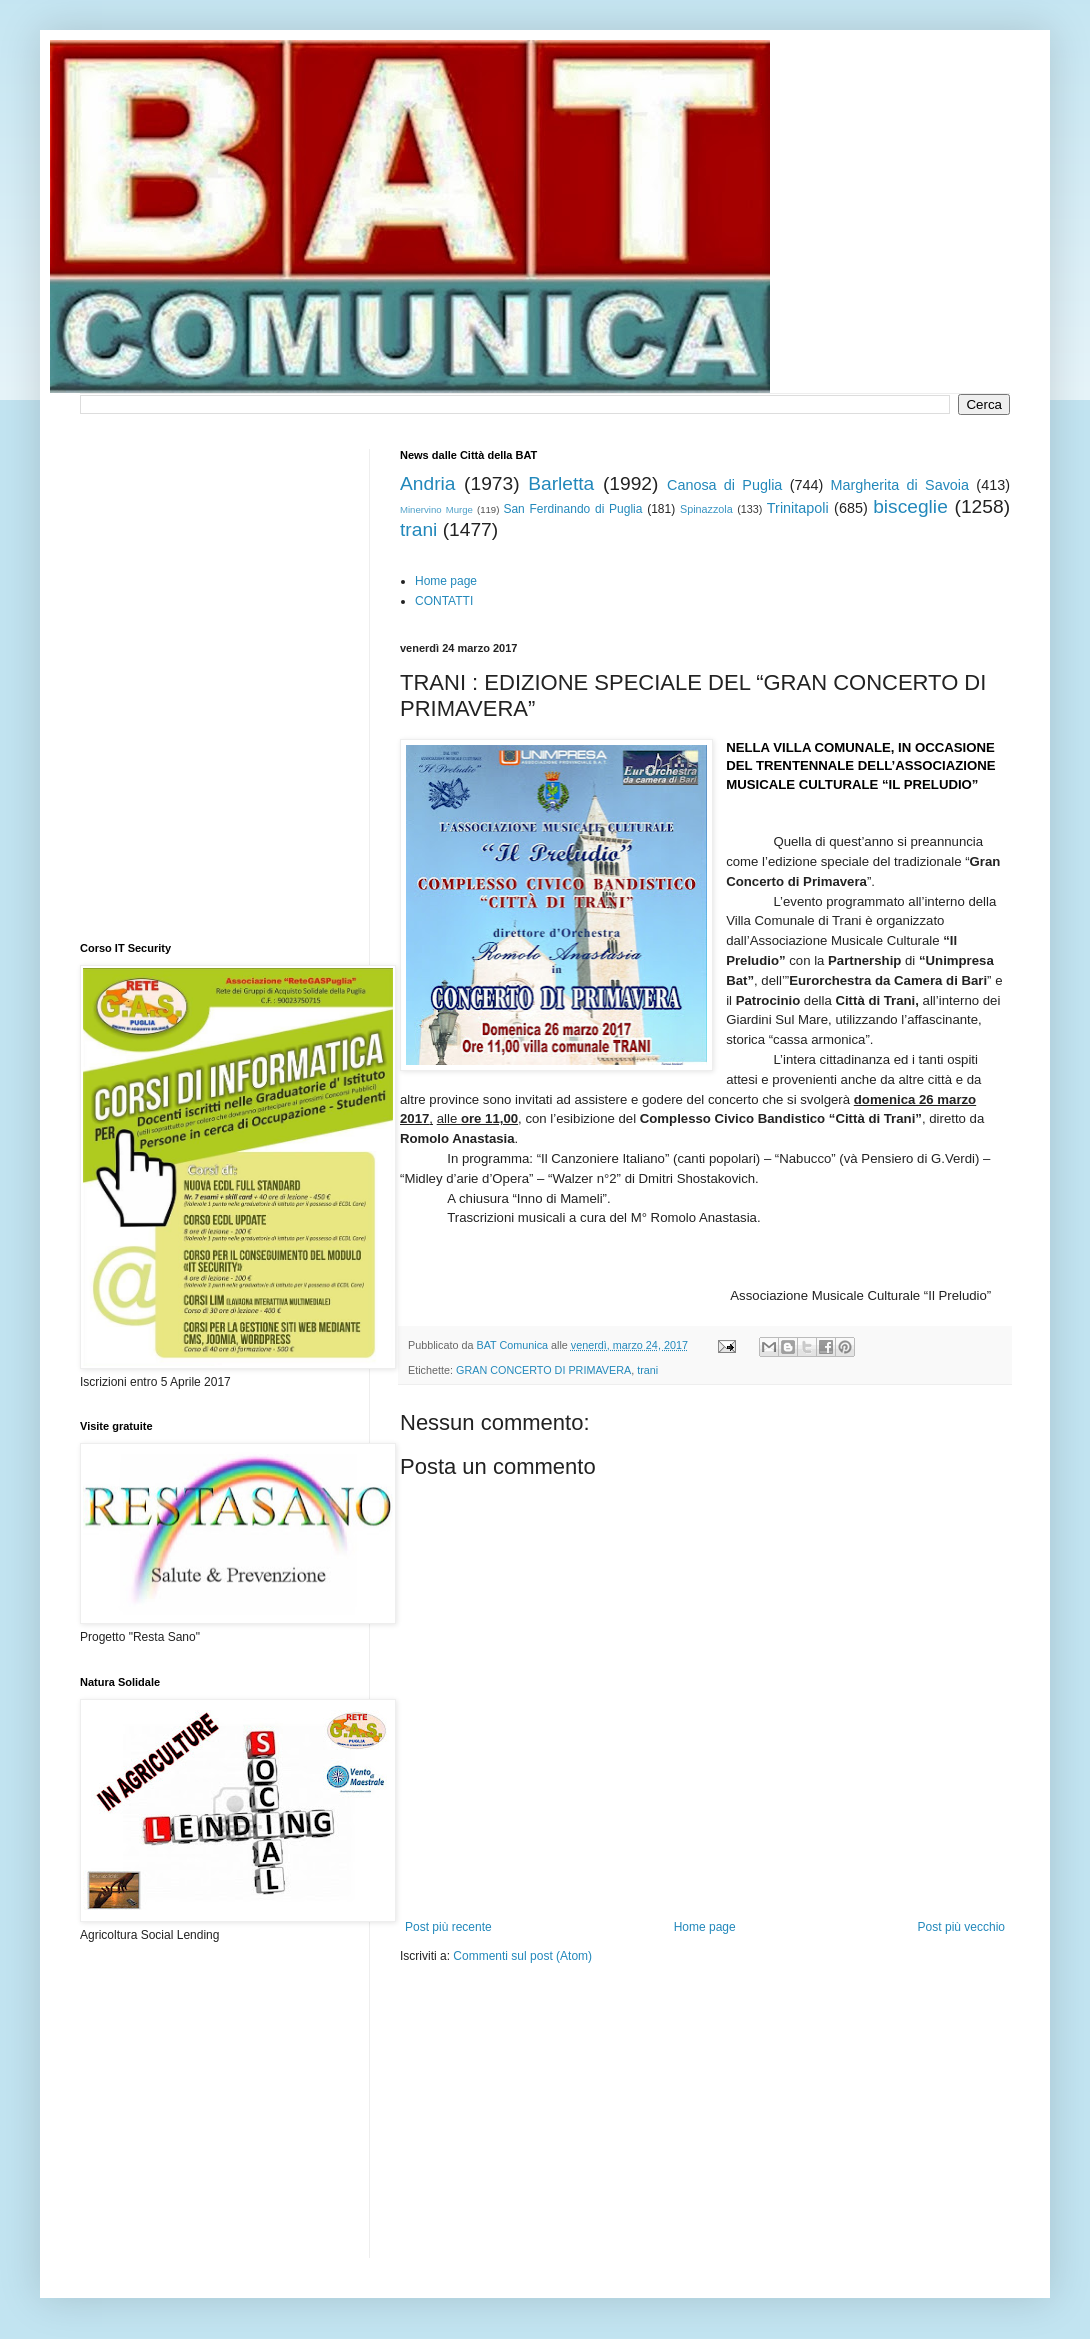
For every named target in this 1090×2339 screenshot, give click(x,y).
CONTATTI (444, 601)
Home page (446, 581)
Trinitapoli (798, 508)
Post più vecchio (961, 1927)
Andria (427, 483)
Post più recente (448, 1927)
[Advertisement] (514, 2094)
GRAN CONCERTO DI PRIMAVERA (543, 1370)
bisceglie (910, 506)
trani (418, 529)
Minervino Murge (436, 509)
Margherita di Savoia (900, 485)
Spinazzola (706, 509)
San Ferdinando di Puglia (572, 509)
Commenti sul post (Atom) (522, 1956)
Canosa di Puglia (724, 485)
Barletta (561, 483)
